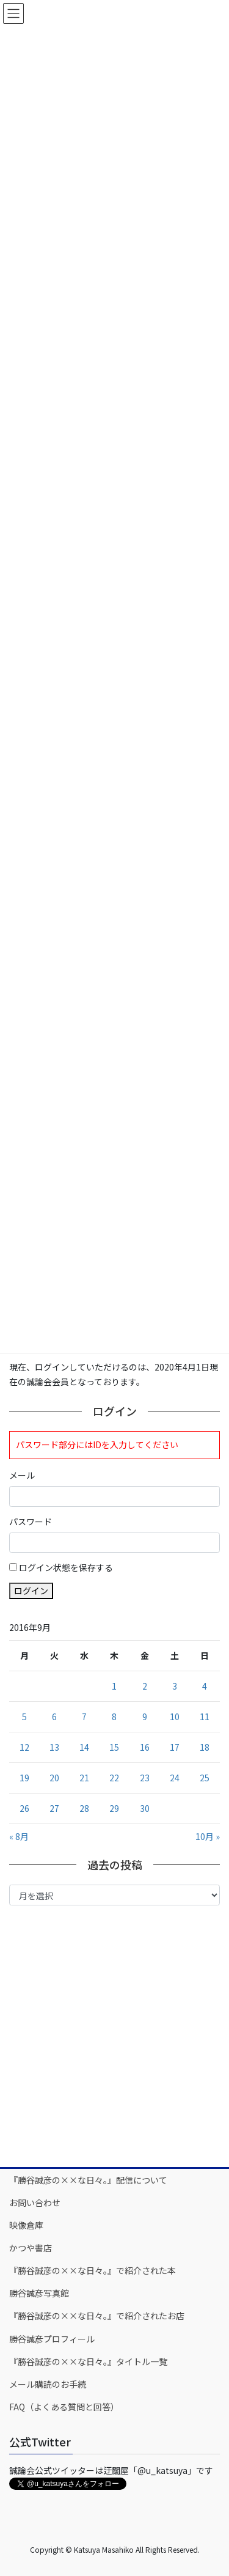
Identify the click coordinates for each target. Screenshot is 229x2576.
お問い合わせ (34, 2202)
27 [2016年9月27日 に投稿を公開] (54, 1808)
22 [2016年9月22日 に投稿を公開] (114, 1778)
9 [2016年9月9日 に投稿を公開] (144, 1716)
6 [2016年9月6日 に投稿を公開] (54, 1716)
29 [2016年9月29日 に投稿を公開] (114, 1808)
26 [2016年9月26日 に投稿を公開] (24, 1808)
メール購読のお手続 (47, 2384)
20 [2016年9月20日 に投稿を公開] (54, 1778)
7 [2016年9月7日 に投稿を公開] (84, 1716)
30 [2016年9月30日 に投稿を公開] (145, 1808)
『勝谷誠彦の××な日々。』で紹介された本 (92, 2270)
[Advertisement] (114, 2035)
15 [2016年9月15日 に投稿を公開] (114, 1747)
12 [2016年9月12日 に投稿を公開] (24, 1747)
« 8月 (19, 1836)
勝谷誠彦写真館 (39, 2293)
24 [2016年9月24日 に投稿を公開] (175, 1778)
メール (22, 1475)
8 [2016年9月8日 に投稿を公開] (114, 1716)
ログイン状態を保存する (66, 1567)
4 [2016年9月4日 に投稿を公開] (204, 1686)
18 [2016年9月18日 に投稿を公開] (204, 1747)
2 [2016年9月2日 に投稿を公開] (144, 1686)
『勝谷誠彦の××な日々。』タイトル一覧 (88, 2361)
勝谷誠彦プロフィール (52, 2339)
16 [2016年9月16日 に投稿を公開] (145, 1747)
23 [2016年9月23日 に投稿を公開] (145, 1778)
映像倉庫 (26, 2225)
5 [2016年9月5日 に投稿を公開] (24, 1716)
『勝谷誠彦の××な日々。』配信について (88, 2180)
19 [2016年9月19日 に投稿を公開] (24, 1778)
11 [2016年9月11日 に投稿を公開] (204, 1716)
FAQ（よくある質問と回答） (64, 2407)
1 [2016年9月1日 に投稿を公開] (114, 1686)
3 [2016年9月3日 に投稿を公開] (174, 1686)
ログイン (31, 1590)
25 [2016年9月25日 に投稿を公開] (204, 1778)
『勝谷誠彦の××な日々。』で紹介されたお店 (96, 2315)
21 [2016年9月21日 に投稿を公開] (84, 1778)
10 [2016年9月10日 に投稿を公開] (175, 1716)
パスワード (30, 1521)
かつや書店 (30, 2248)
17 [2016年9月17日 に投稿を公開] (175, 1747)
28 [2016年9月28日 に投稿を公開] (84, 1808)
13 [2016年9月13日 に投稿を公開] (54, 1747)
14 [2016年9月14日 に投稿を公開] (84, 1747)
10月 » (207, 1836)
